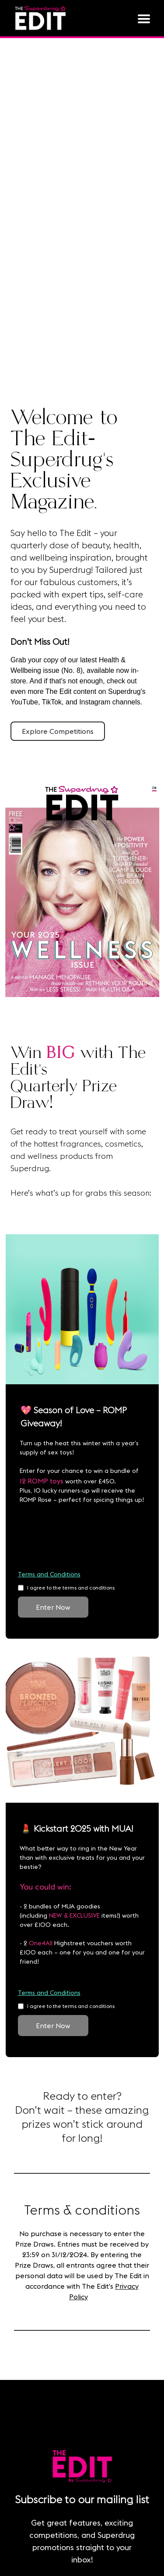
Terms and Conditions (49, 1574)
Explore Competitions (58, 731)
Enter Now (53, 1607)
